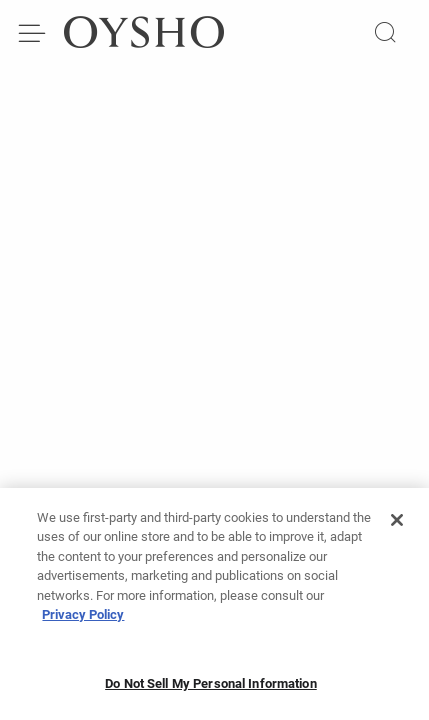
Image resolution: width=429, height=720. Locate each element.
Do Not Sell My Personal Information (211, 689)
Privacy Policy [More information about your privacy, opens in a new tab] (83, 620)
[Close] (397, 526)
